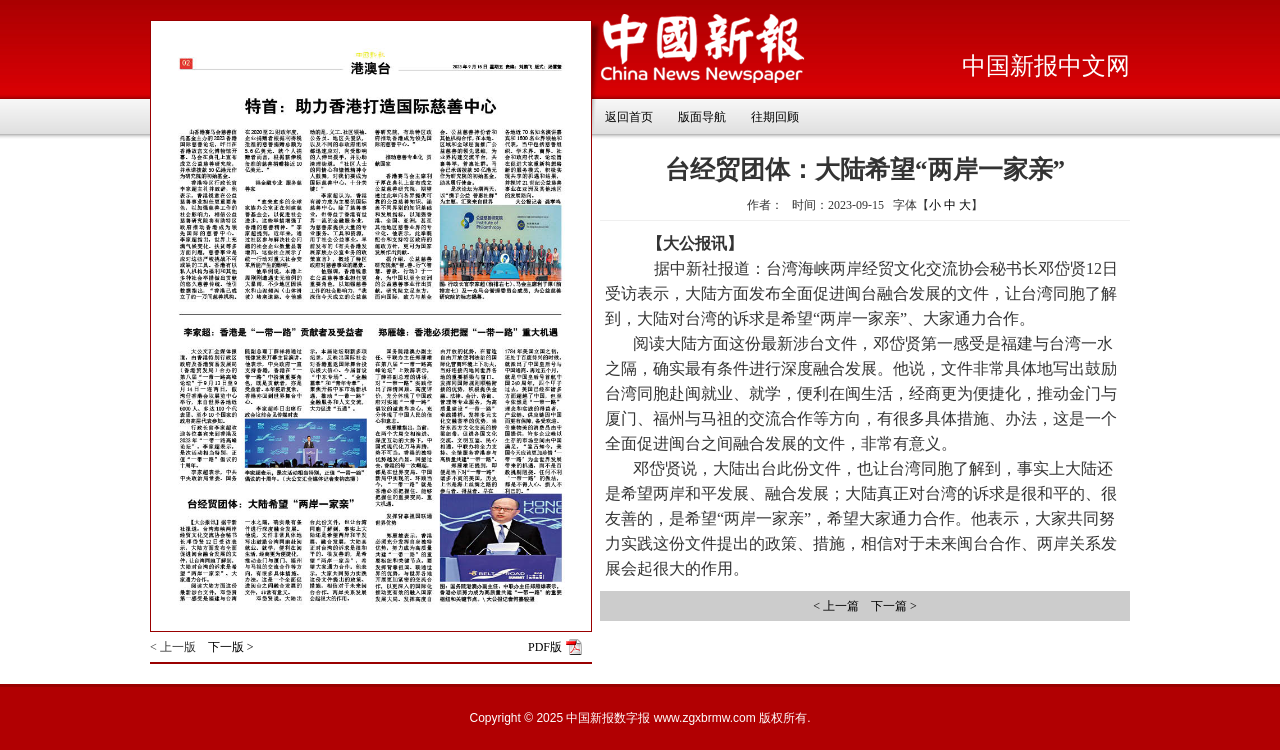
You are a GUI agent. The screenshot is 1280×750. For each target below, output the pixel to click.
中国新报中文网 (1046, 66)
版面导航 (702, 117)
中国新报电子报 (702, 49)
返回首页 (629, 117)
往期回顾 (775, 117)
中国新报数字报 (608, 718)
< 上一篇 (836, 606)
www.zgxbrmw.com (705, 718)
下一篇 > (894, 606)
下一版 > (231, 647)
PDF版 (545, 647)
